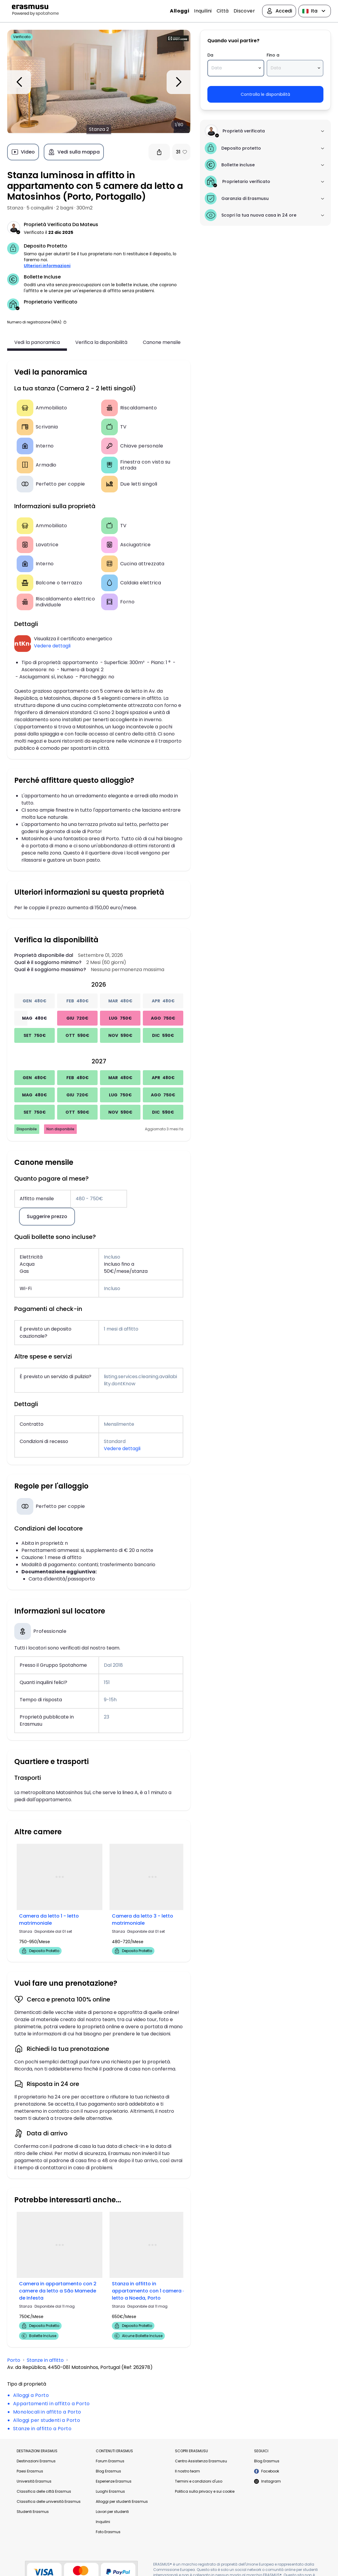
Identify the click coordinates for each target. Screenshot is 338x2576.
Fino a (272, 55)
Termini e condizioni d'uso (198, 2480)
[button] (65, 322)
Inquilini (203, 10)
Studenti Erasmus (33, 2511)
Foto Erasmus (108, 2531)
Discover (244, 10)
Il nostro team (187, 2470)
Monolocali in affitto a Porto (47, 2411)
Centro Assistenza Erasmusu (201, 2460)
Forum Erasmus (110, 2460)
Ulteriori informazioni (47, 266)
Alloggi (179, 10)
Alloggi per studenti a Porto (46, 2420)
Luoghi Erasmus (110, 2491)
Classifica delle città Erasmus (44, 2491)
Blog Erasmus (108, 2470)
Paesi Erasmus (30, 2470)
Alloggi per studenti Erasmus (122, 2501)
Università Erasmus (34, 2480)
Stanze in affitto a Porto (42, 2428)
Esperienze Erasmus (114, 2480)
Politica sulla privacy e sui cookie (204, 2491)
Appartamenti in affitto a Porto (51, 2403)
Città (223, 10)
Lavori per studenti (112, 2511)
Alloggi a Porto (31, 2395)
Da (209, 55)
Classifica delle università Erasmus (49, 2501)
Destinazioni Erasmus (36, 2460)
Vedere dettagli (52, 645)
